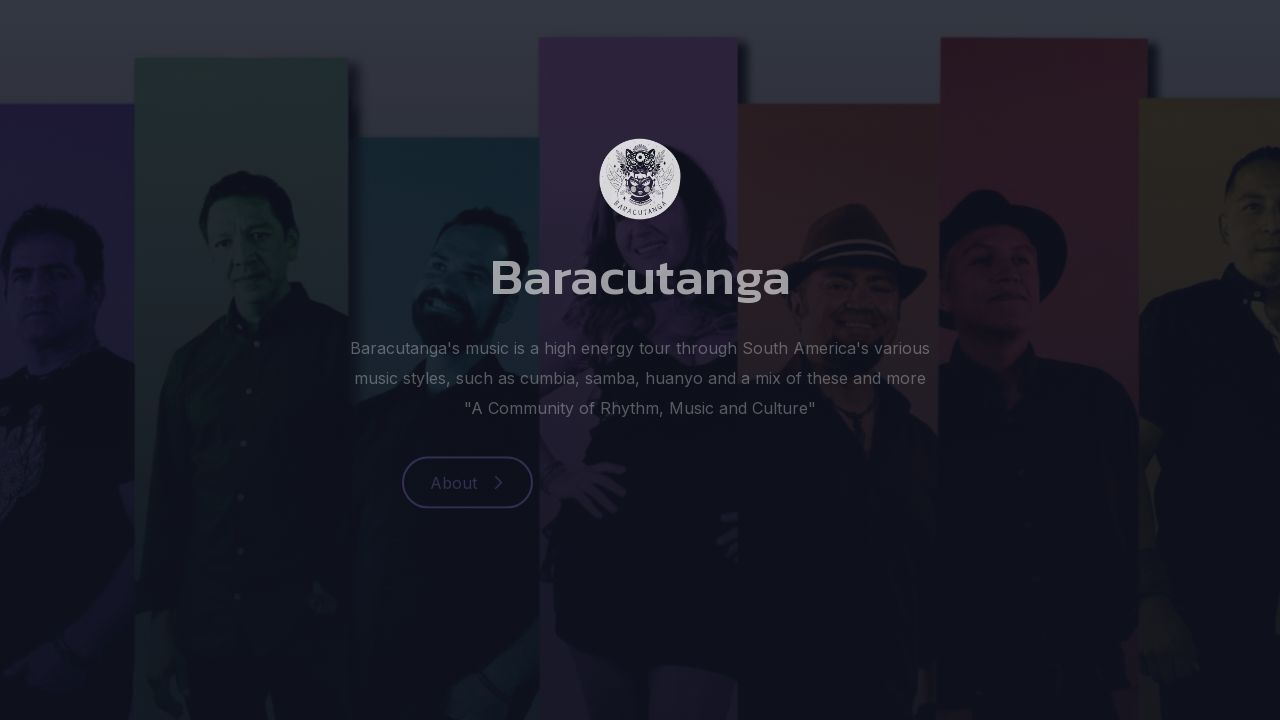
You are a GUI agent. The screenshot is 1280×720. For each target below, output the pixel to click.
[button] (467, 484)
